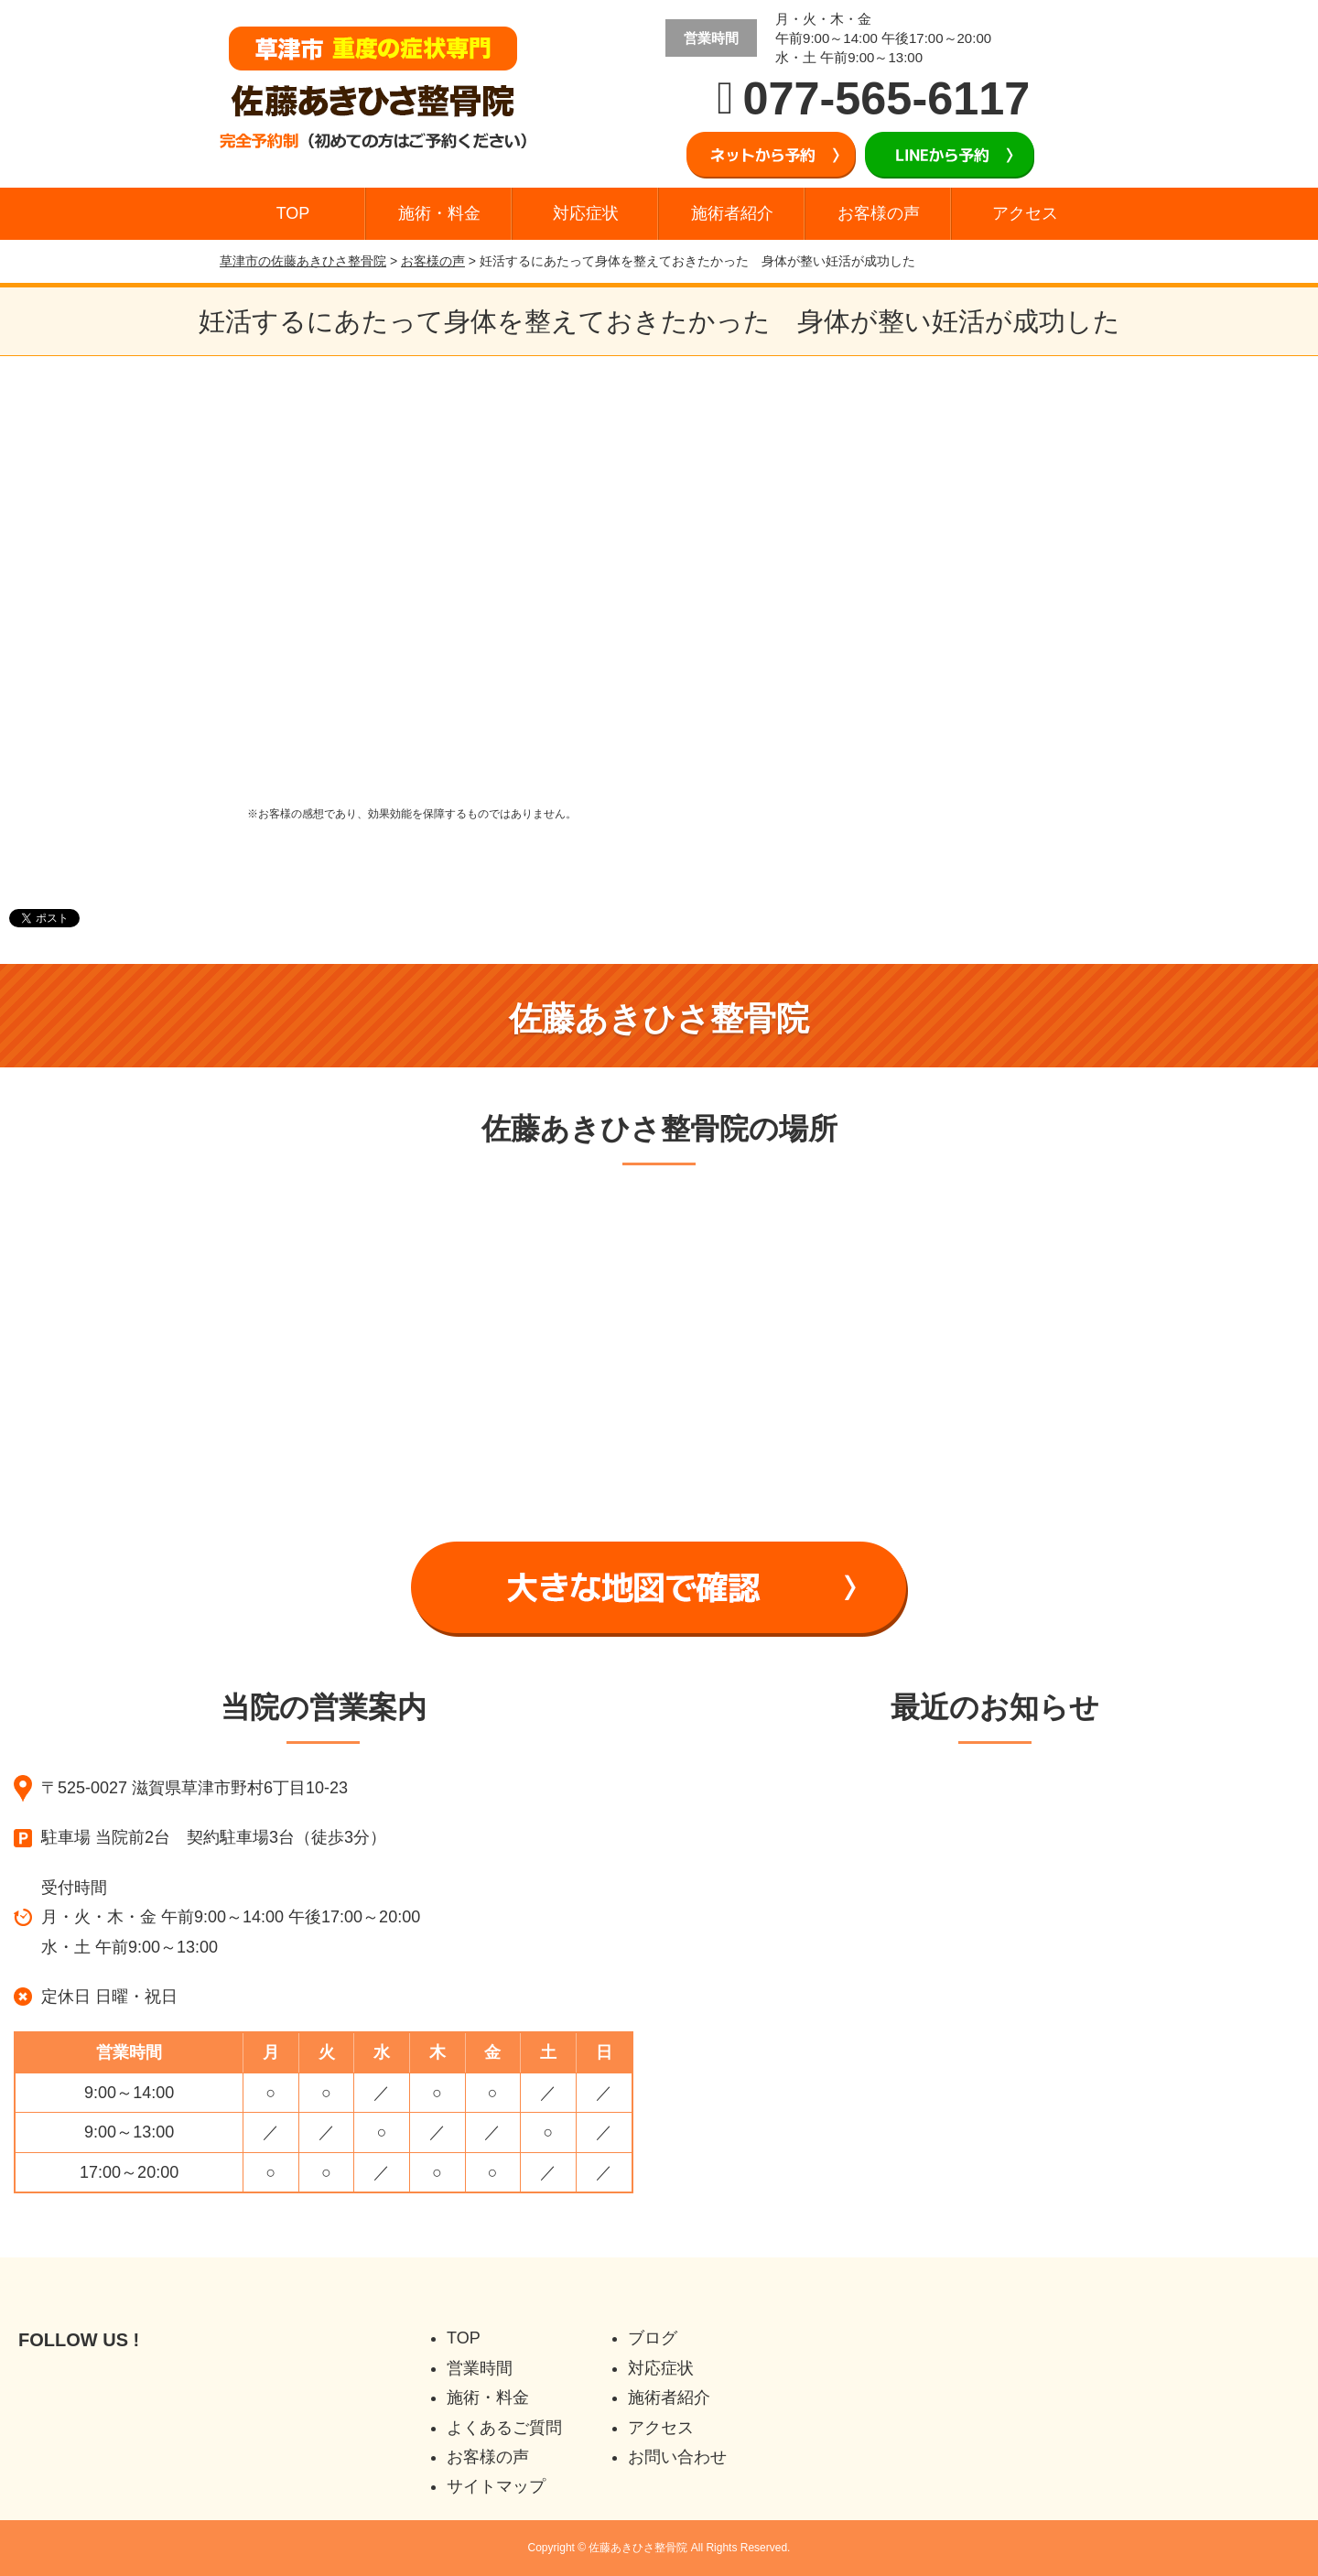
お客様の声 (878, 213)
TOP (293, 213)
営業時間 (480, 2368)
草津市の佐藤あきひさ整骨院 (303, 261)
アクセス (1025, 213)
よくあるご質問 (504, 2428)
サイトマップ (496, 2486)
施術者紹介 (732, 213)
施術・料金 (439, 213)
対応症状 (586, 213)
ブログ (652, 2338)
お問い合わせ (677, 2457)
